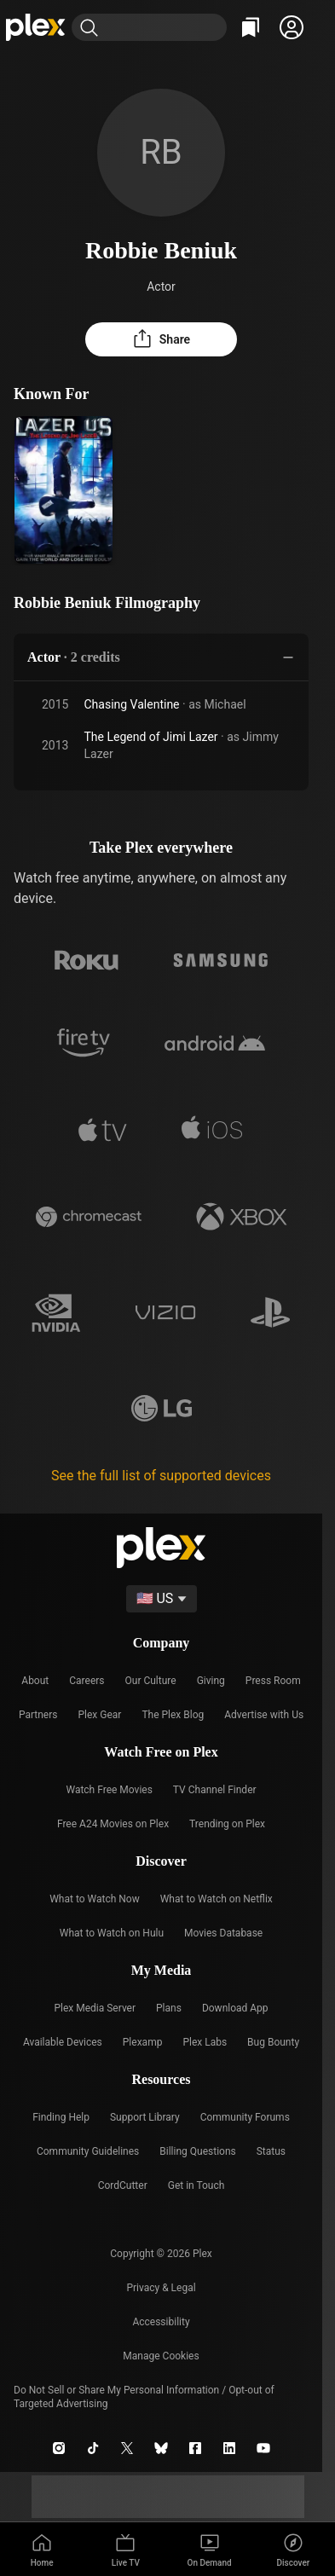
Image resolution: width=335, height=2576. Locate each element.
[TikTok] (93, 2448)
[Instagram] (59, 2448)
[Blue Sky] (161, 2448)
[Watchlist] (251, 27)
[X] (127, 2448)
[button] (291, 27)
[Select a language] (161, 1598)
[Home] (36, 27)
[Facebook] (195, 2448)
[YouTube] (263, 2448)
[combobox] (166, 27)
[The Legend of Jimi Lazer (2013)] (63, 490)
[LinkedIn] (229, 2448)
